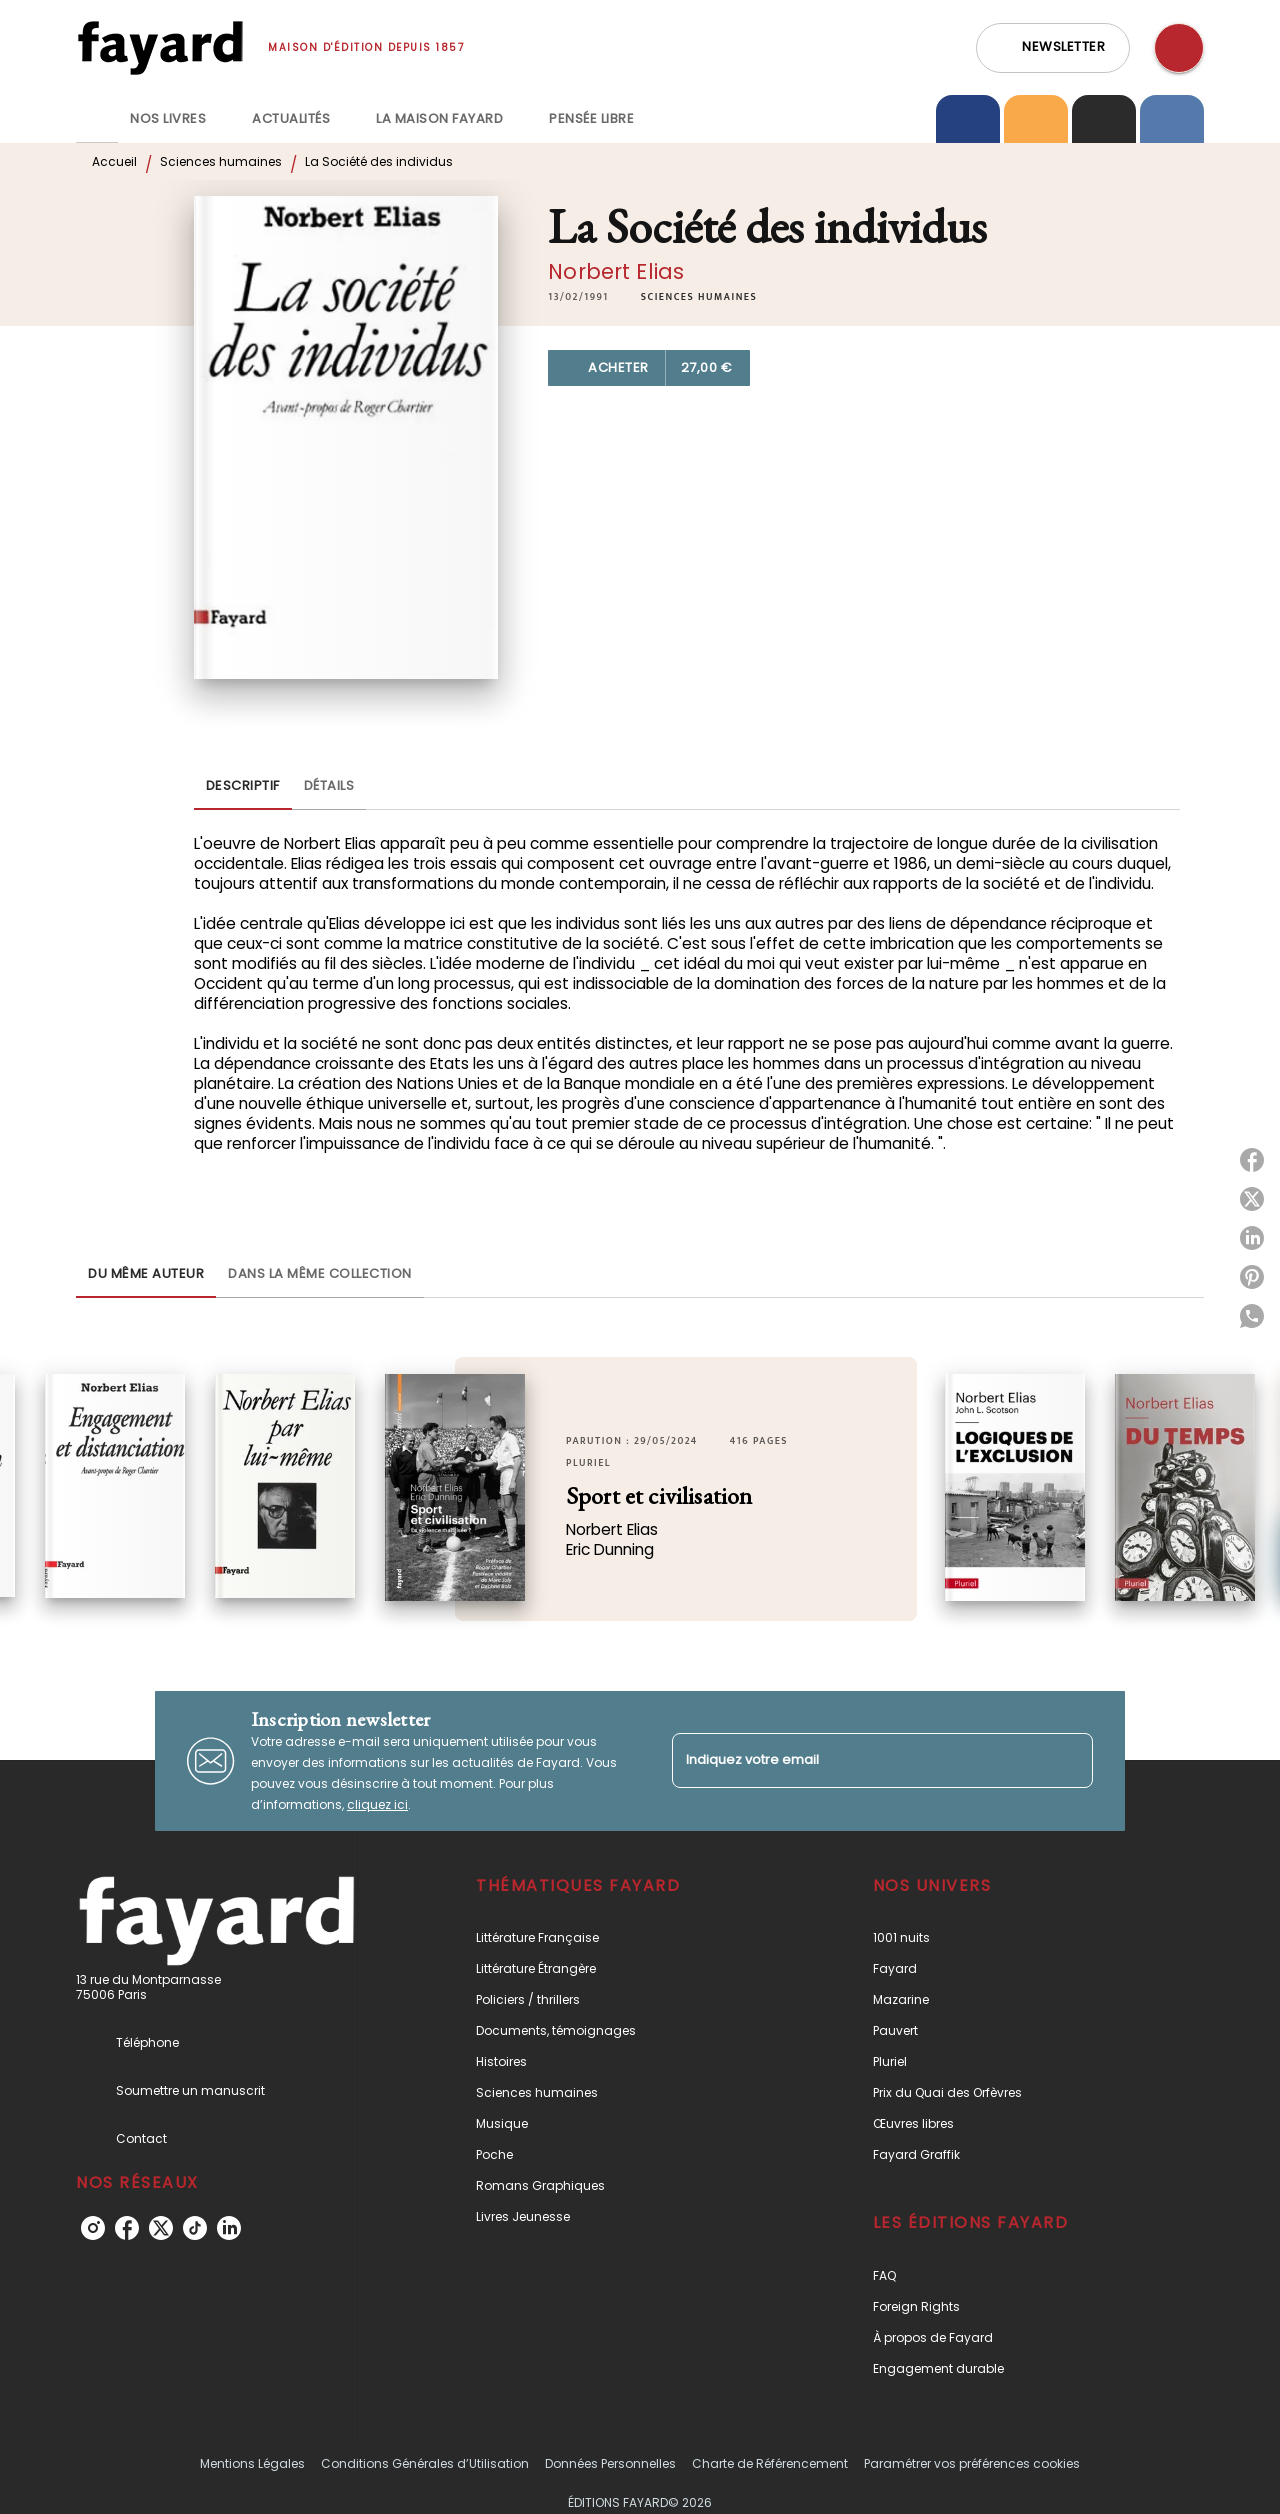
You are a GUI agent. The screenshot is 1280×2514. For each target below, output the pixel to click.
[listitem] (93, 2228)
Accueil (114, 161)
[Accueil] (160, 47)
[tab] (97, 119)
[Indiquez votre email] (857, 1760)
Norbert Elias (616, 271)
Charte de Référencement (770, 2463)
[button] (1053, 48)
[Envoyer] (1069, 1761)
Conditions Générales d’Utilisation (425, 2463)
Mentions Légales (252, 2463)
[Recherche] (1179, 48)
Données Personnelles (610, 2463)
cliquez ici (377, 1804)
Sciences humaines (221, 161)
